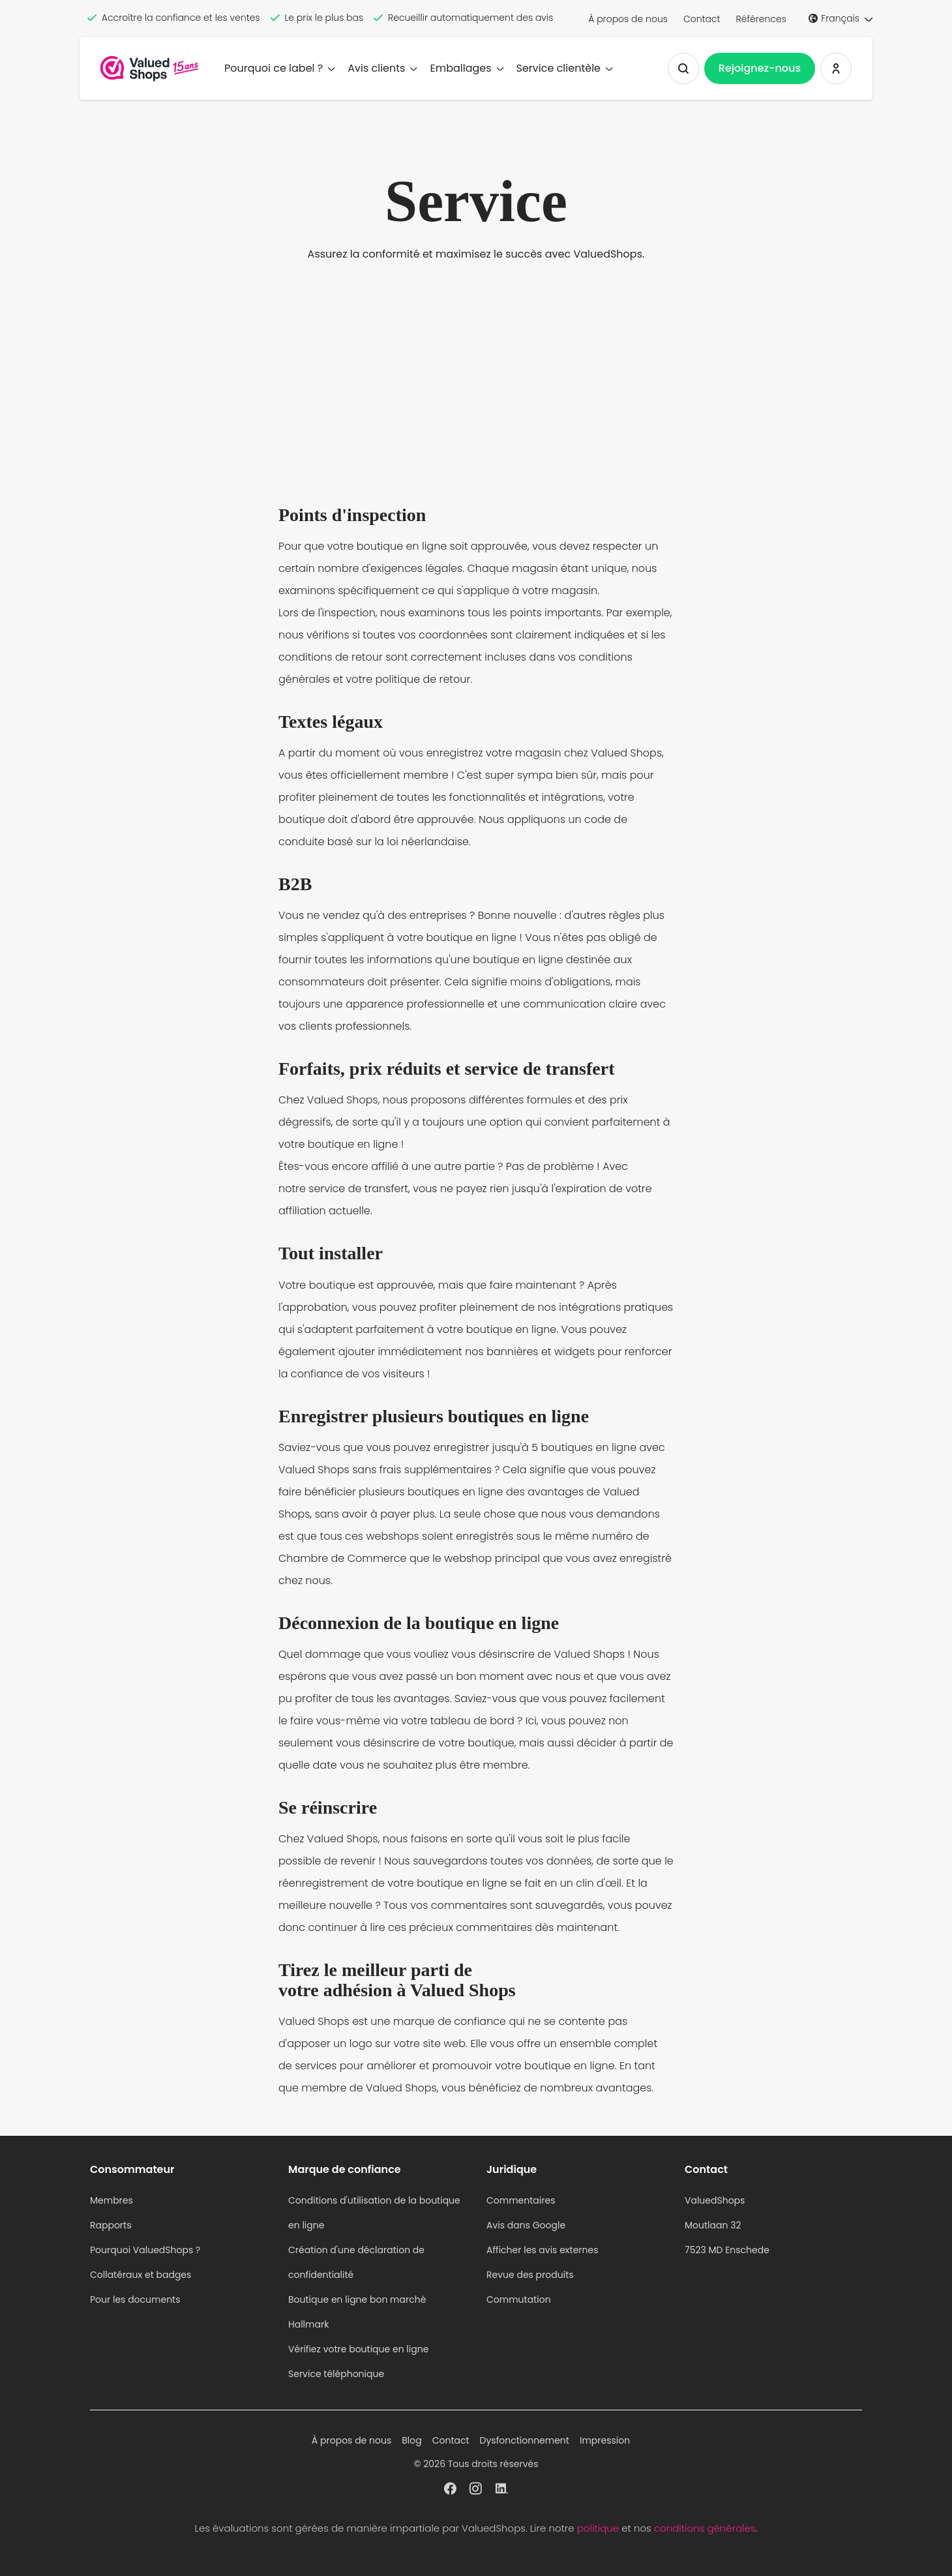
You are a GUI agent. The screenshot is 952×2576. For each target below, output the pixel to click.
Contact (702, 18)
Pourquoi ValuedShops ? (145, 2249)
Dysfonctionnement (524, 2440)
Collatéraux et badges (140, 2274)
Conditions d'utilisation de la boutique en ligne (374, 2213)
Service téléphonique (336, 2373)
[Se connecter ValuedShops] (836, 68)
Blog (411, 2440)
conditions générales (705, 2528)
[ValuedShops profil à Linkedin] (501, 2487)
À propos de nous (628, 18)
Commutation (518, 2299)
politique (598, 2528)
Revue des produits (530, 2274)
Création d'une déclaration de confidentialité (356, 2262)
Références (761, 18)
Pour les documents (135, 2299)
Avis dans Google (525, 2225)
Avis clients (382, 68)
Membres (111, 2200)
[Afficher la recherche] (683, 68)
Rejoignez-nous (760, 68)
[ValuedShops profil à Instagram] (475, 2487)
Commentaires (520, 2200)
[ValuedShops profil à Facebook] (450, 2487)
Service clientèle (564, 68)
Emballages (466, 68)
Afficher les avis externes (542, 2249)
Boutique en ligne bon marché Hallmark (357, 2312)
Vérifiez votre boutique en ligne (358, 2349)
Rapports (111, 2225)
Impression (605, 2440)
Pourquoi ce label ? (279, 68)
